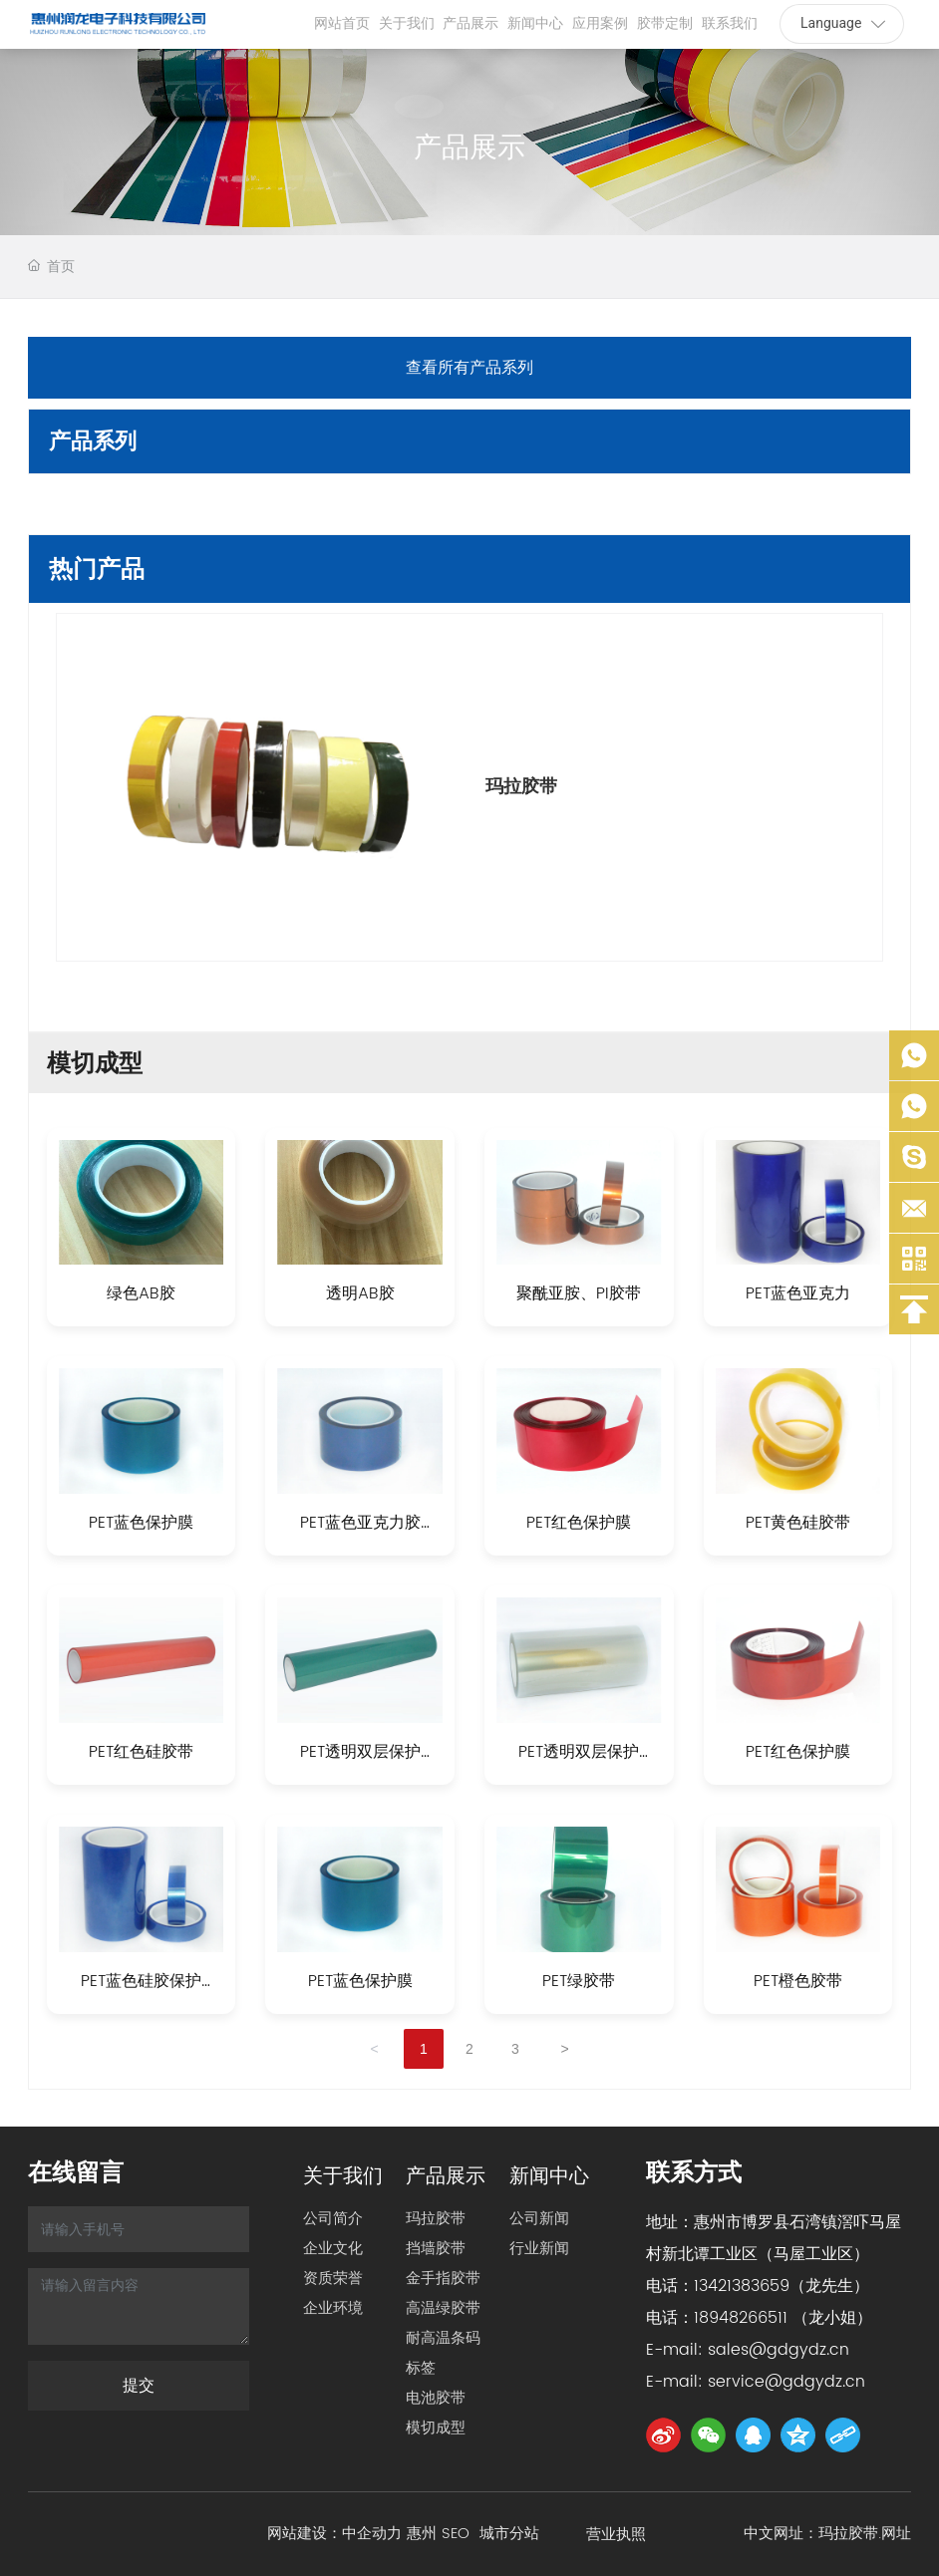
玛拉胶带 (521, 786)
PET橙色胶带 (798, 1981)
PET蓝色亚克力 (798, 1293)
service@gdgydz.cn (786, 2382)
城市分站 (509, 2533)
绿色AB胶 (141, 1293)
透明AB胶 (360, 1293)
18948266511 (740, 2318)
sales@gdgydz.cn (778, 2350)
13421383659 (741, 2286)
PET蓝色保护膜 (141, 1523)
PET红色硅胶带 (141, 1752)
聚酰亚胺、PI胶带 (578, 1293)
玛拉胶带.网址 (864, 2533)
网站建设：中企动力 (334, 2533)
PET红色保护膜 (578, 1523)
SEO (460, 2533)
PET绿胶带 (578, 1981)
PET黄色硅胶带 (798, 1523)
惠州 (422, 2533)
